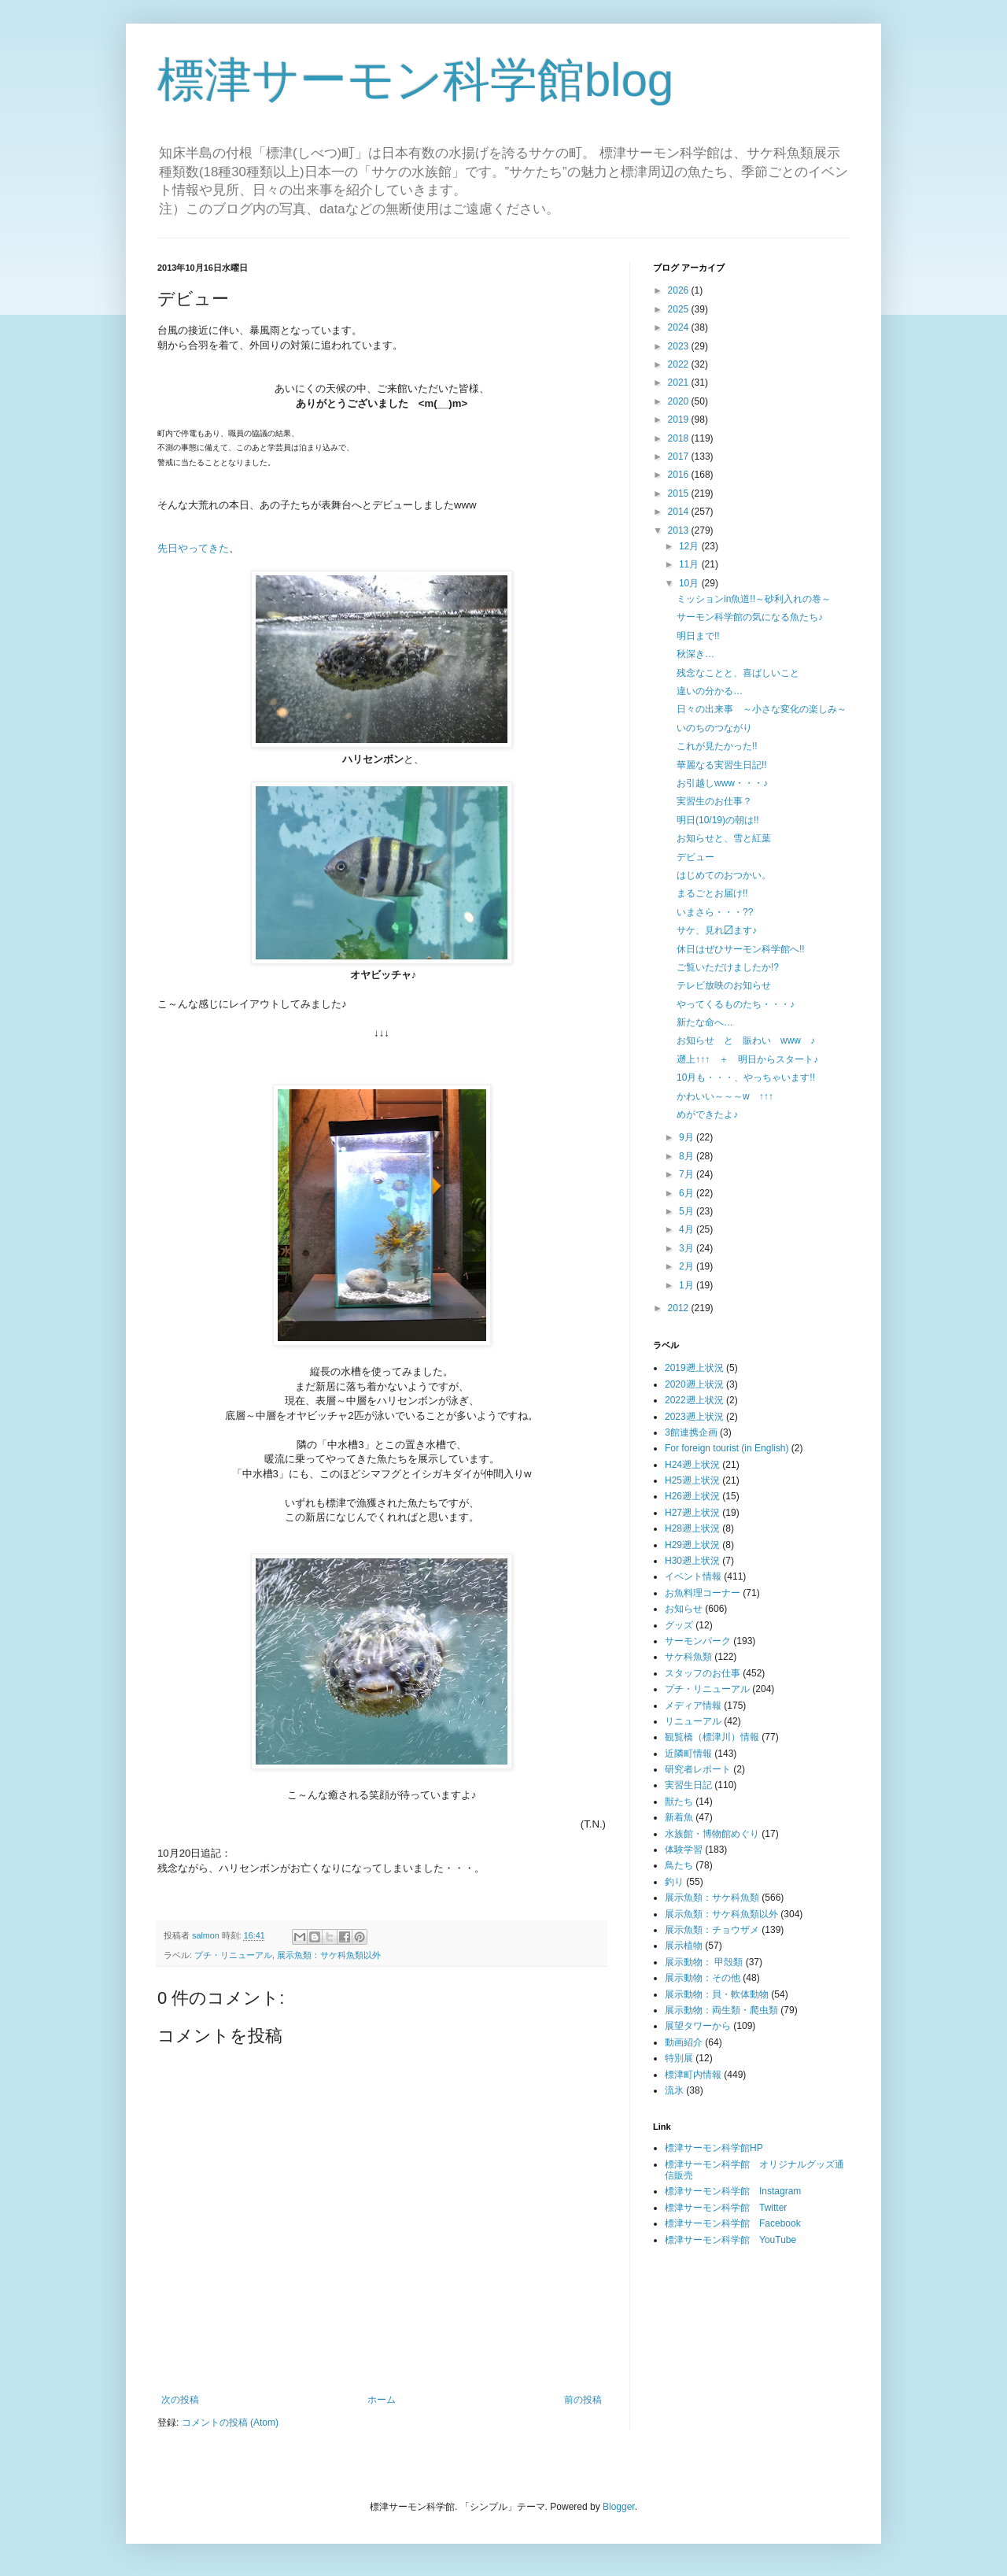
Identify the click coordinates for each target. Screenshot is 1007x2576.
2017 (680, 456)
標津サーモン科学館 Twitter (726, 2207)
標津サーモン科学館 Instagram (733, 2191)
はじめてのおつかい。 (724, 875)
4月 (687, 1229)
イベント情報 (693, 1576)
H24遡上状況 (692, 1464)
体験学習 (684, 1849)
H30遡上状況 (692, 1560)
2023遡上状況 (694, 1416)
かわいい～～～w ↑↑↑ (725, 1096)
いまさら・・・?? (715, 912)
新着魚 (679, 1817)
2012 (680, 1308)
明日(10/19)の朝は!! (718, 820)
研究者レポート (698, 1769)
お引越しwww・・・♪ (722, 783)
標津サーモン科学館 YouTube (730, 2239)
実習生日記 (688, 1785)
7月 (687, 1174)
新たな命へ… (705, 1022)
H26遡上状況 (692, 1496)
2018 (680, 438)
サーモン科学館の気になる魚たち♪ (750, 617)
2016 (680, 474)
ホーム (381, 2399)
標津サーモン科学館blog (415, 80)
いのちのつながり (714, 728)
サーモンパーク (698, 1640)
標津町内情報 (693, 2074)
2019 (680, 419)
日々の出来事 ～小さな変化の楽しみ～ (762, 709)
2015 (680, 493)
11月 (690, 564)
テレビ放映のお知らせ (724, 985)
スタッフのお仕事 (702, 1673)
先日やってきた (193, 548)
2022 (680, 364)
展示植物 (684, 1945)
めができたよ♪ (707, 1114)
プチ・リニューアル (233, 1955)
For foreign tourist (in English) (726, 1448)
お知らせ (684, 1608)
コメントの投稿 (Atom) (230, 2422)
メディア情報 (693, 1705)
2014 (680, 511)
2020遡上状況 (694, 1384)
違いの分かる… (710, 691)
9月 (687, 1137)
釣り (674, 1881)
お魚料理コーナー (702, 1592)
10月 (690, 583)
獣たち (679, 1801)
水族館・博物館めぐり (712, 1833)
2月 (687, 1266)
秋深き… (695, 654)
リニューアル (693, 1721)
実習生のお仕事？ (714, 801)
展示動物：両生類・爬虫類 (721, 2010)
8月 (687, 1156)
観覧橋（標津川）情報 (712, 1737)
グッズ (679, 1625)
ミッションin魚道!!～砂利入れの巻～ (754, 598)
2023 (680, 346)
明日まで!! (698, 635)
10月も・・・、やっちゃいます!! (746, 1077)
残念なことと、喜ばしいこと (738, 672)
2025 (680, 309)
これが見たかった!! (717, 746)
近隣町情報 (688, 1753)
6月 (687, 1193)
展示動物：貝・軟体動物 (717, 1994)
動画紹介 (684, 2042)
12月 (690, 546)
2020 (680, 401)
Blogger (619, 2506)
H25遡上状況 (692, 1480)
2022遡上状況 (694, 1400)
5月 (687, 1211)
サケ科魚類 (688, 1656)
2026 (680, 290)
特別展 (679, 2058)
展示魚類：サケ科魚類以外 (329, 1955)
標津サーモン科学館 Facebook (733, 2223)
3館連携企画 (691, 1432)
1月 (687, 1285)
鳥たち (679, 1865)
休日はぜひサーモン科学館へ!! (741, 949)
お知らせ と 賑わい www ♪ (746, 1040)
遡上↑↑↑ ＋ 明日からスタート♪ (747, 1059)
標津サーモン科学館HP (714, 2147)
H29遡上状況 (692, 1544)
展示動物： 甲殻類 (704, 1962)
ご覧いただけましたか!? (728, 967)
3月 (687, 1248)
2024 (680, 327)
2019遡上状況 (694, 1367)
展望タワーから (698, 2025)
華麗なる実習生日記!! (722, 765)
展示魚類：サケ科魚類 (712, 1897)
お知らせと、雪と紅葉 (724, 838)
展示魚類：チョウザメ (712, 1929)
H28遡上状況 (692, 1528)
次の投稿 (180, 2399)
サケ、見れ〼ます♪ (717, 930)
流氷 (674, 2090)
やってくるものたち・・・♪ (736, 1004)
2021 (680, 382)
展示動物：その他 (702, 1977)
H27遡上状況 (692, 1512)
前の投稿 (583, 2399)
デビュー (695, 857)
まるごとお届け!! (712, 893)
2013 (680, 530)
